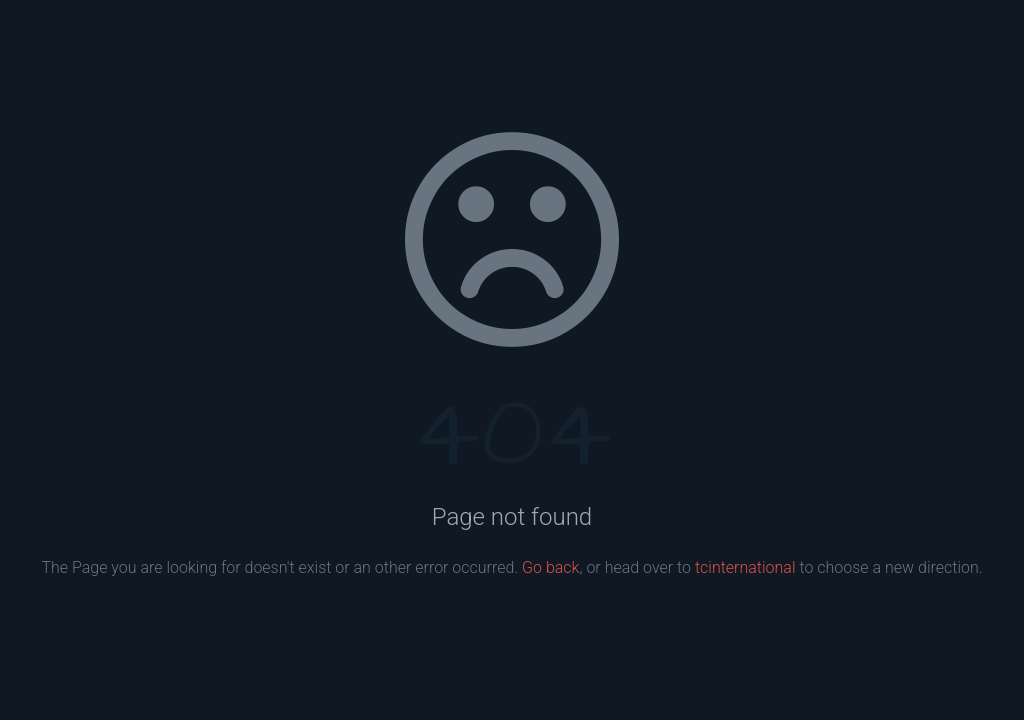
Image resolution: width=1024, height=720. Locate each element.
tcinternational (745, 567)
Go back (550, 567)
